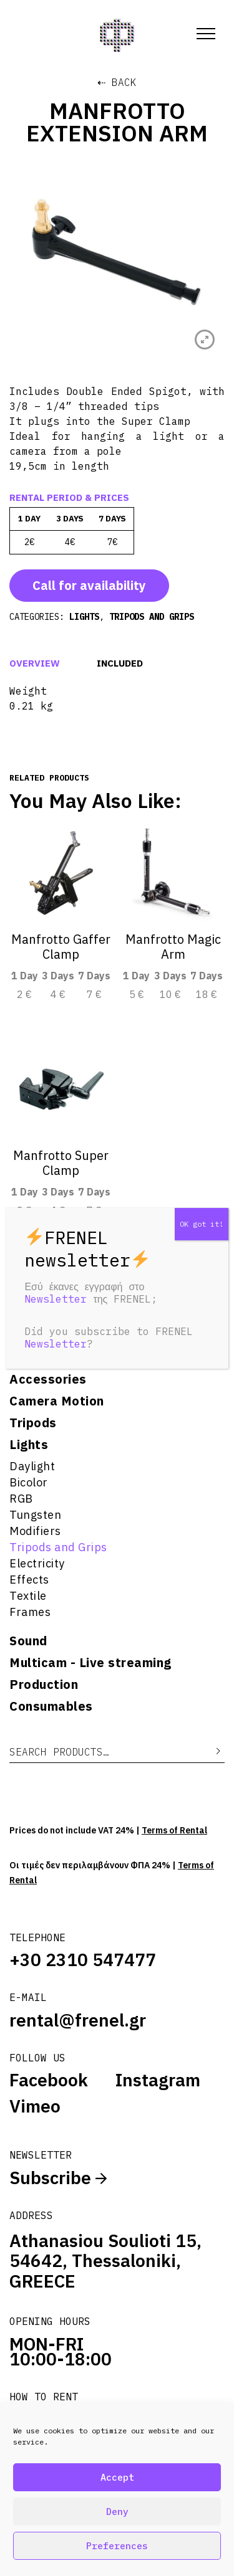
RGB (21, 1498)
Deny (117, 2511)
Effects (29, 1579)
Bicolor (28, 1482)
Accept (117, 2477)
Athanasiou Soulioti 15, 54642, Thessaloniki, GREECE (105, 2261)
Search (209, 1751)
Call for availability (89, 585)
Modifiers (35, 1531)
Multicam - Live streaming (90, 1662)
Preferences (117, 2546)
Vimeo (35, 2106)
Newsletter (55, 1299)
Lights (28, 1444)
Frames (30, 1612)
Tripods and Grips (58, 1547)
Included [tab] (120, 663)
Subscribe (58, 2177)
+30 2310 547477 (82, 1959)
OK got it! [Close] (201, 1224)
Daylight (32, 1466)
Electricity (37, 1563)
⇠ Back (117, 82)
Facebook (48, 2080)
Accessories (48, 1379)
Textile (28, 1596)
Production (43, 1684)
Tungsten (35, 1515)
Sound (28, 1640)
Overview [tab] (34, 663)
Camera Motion (56, 1401)
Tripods (33, 1422)
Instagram (157, 2080)
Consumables (51, 1706)
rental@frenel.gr (77, 2020)
